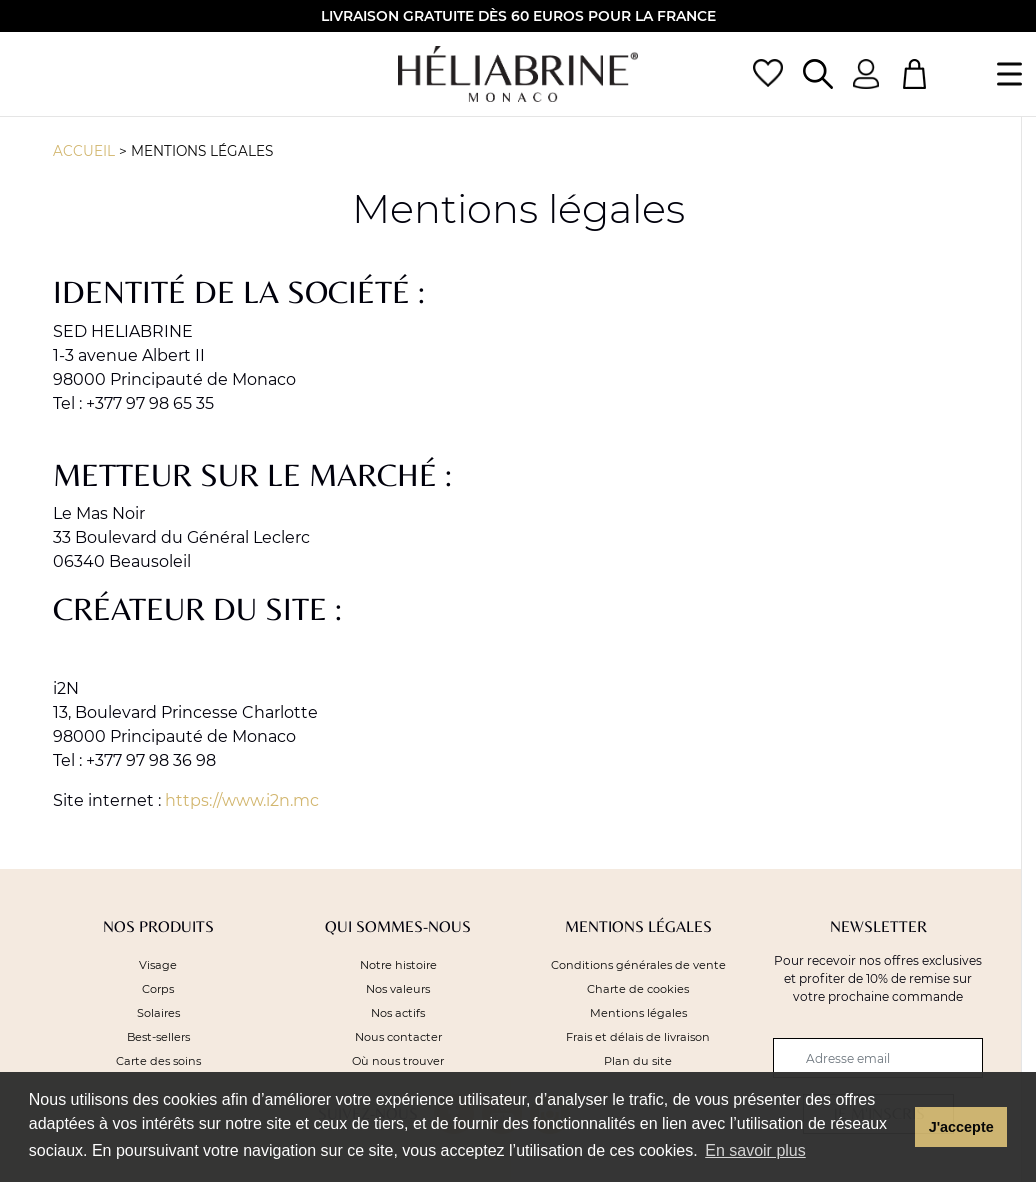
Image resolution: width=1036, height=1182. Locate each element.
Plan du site (638, 1061)
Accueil (84, 151)
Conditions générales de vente (638, 965)
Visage (158, 965)
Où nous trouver (398, 1061)
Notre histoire (398, 965)
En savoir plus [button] (755, 1150)
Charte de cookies (638, 989)
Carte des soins (158, 1061)
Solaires (158, 1013)
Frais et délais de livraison (638, 1037)
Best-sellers (158, 1037)
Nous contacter (398, 1037)
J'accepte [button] (961, 1127)
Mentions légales (202, 151)
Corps (158, 989)
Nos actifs (398, 1013)
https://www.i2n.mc (242, 800)
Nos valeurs (398, 989)
